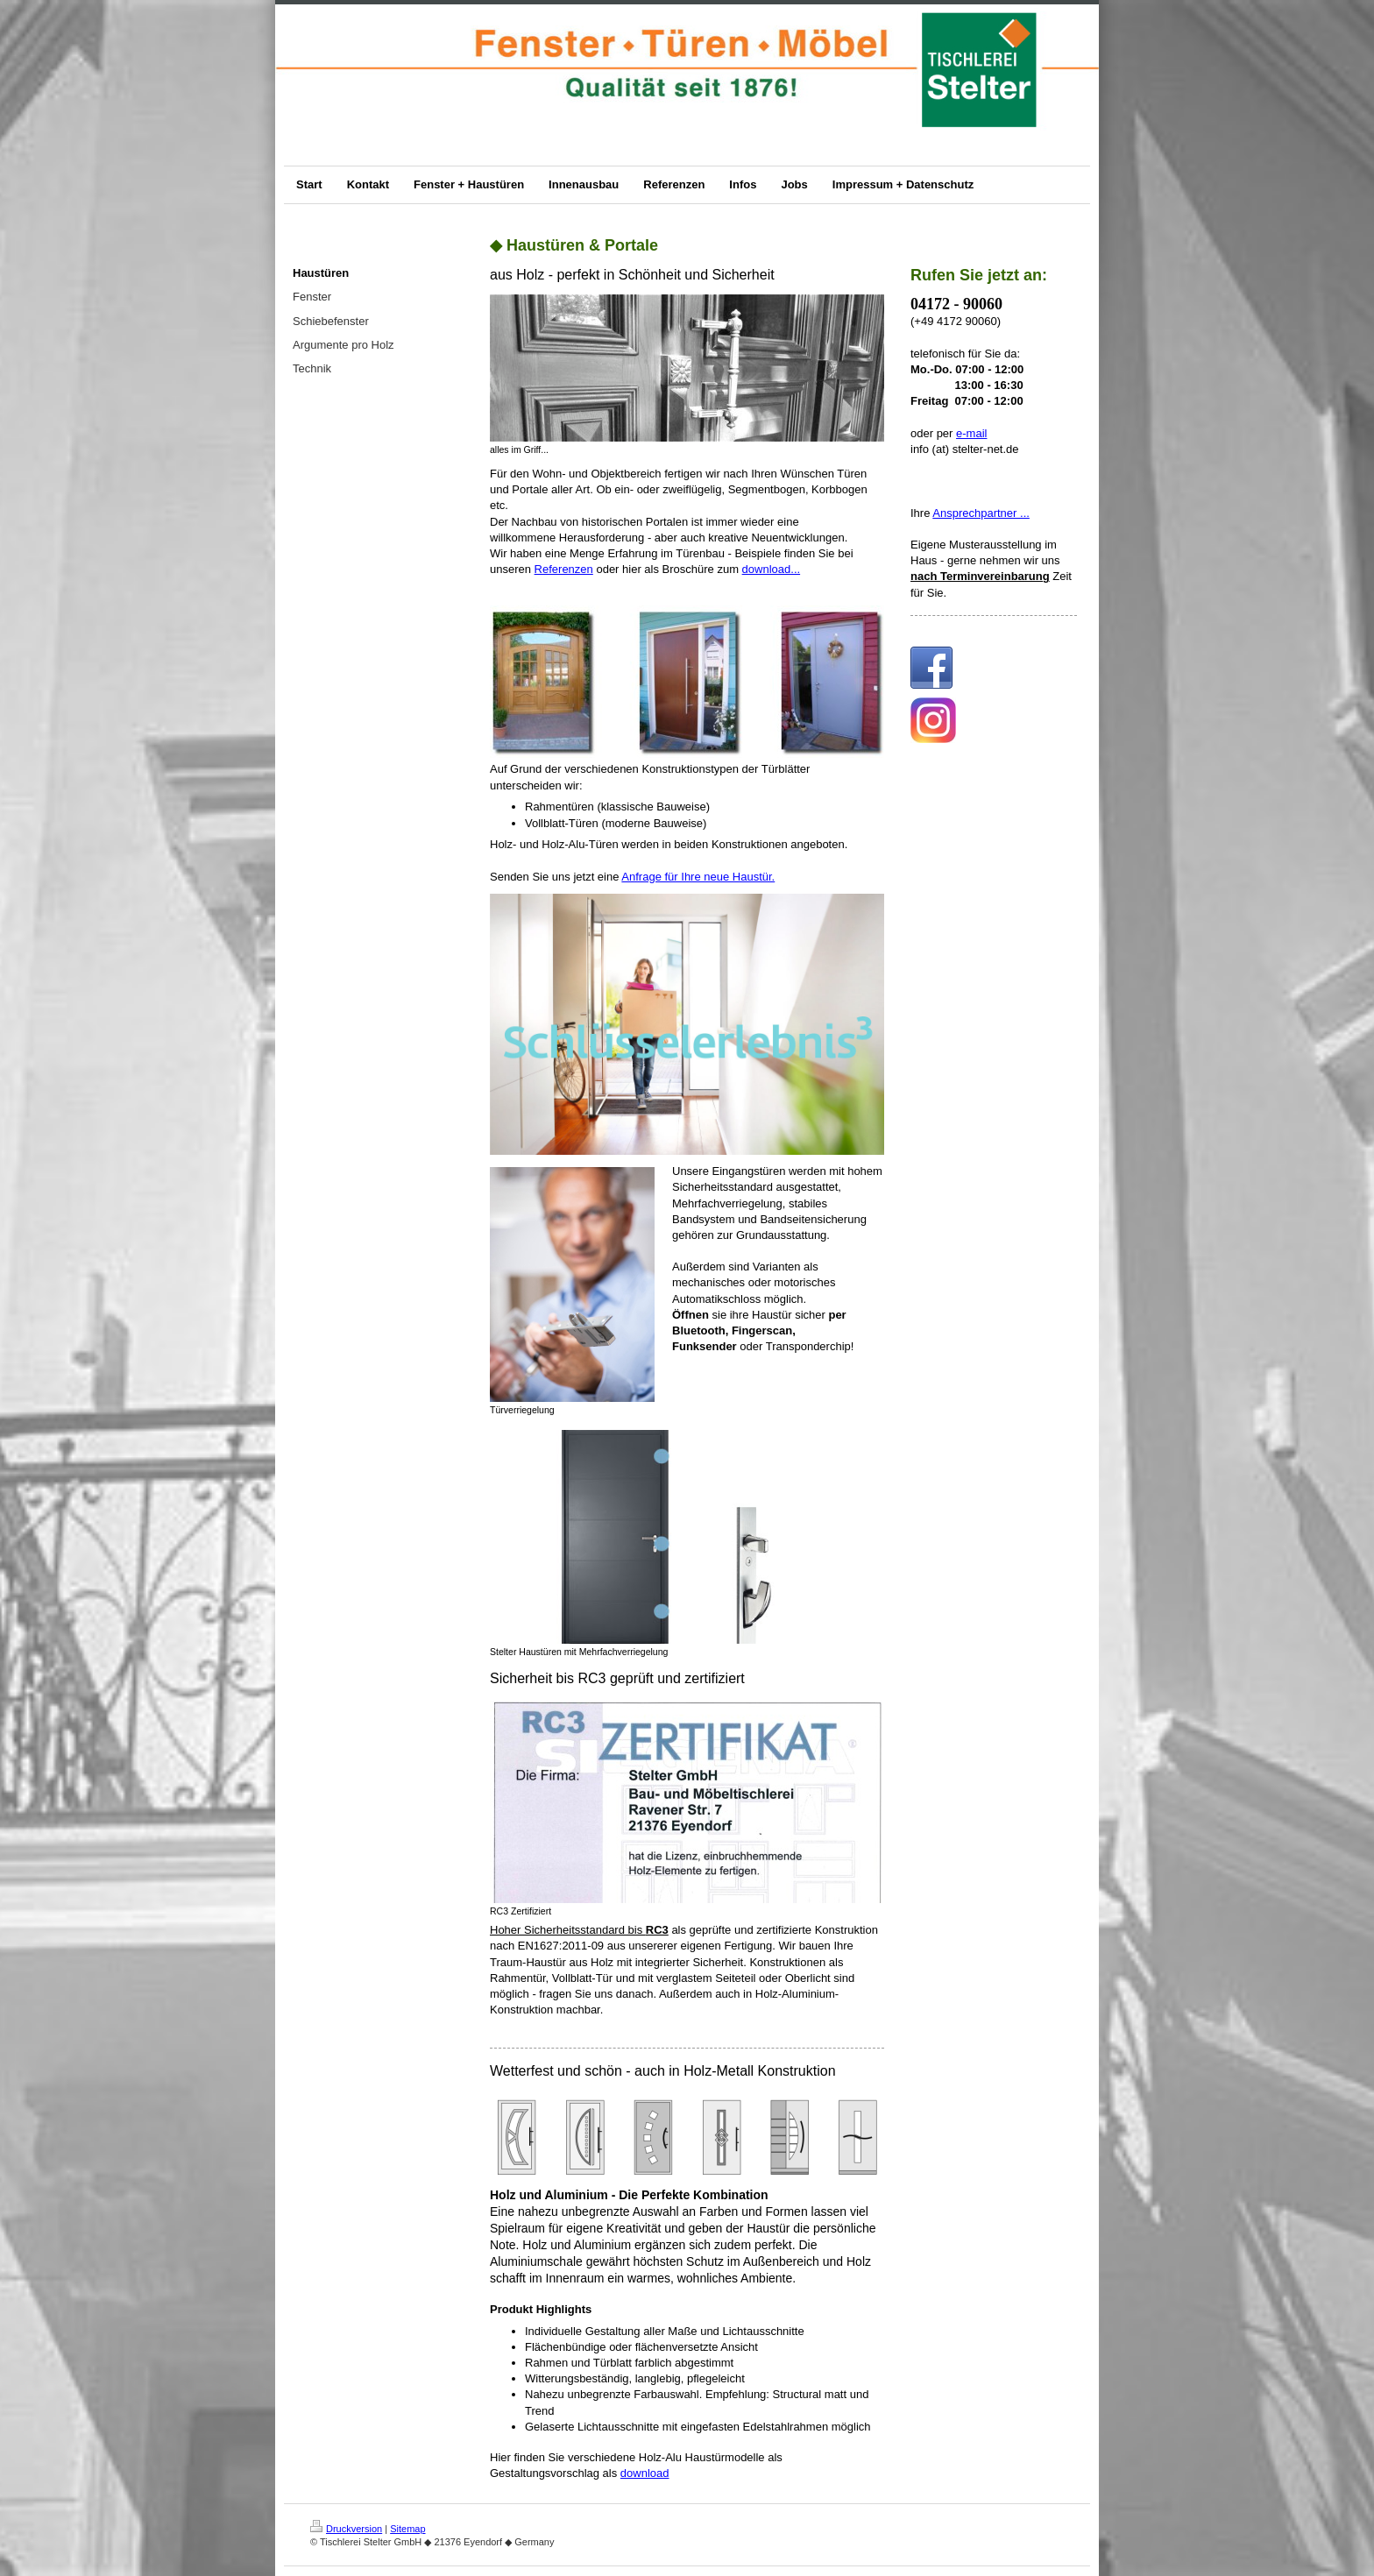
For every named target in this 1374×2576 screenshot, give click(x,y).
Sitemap (407, 2528)
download (644, 2473)
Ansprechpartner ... (981, 513)
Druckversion (346, 2528)
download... (771, 569)
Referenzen (564, 569)
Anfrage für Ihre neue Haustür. (698, 876)
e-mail (971, 433)
